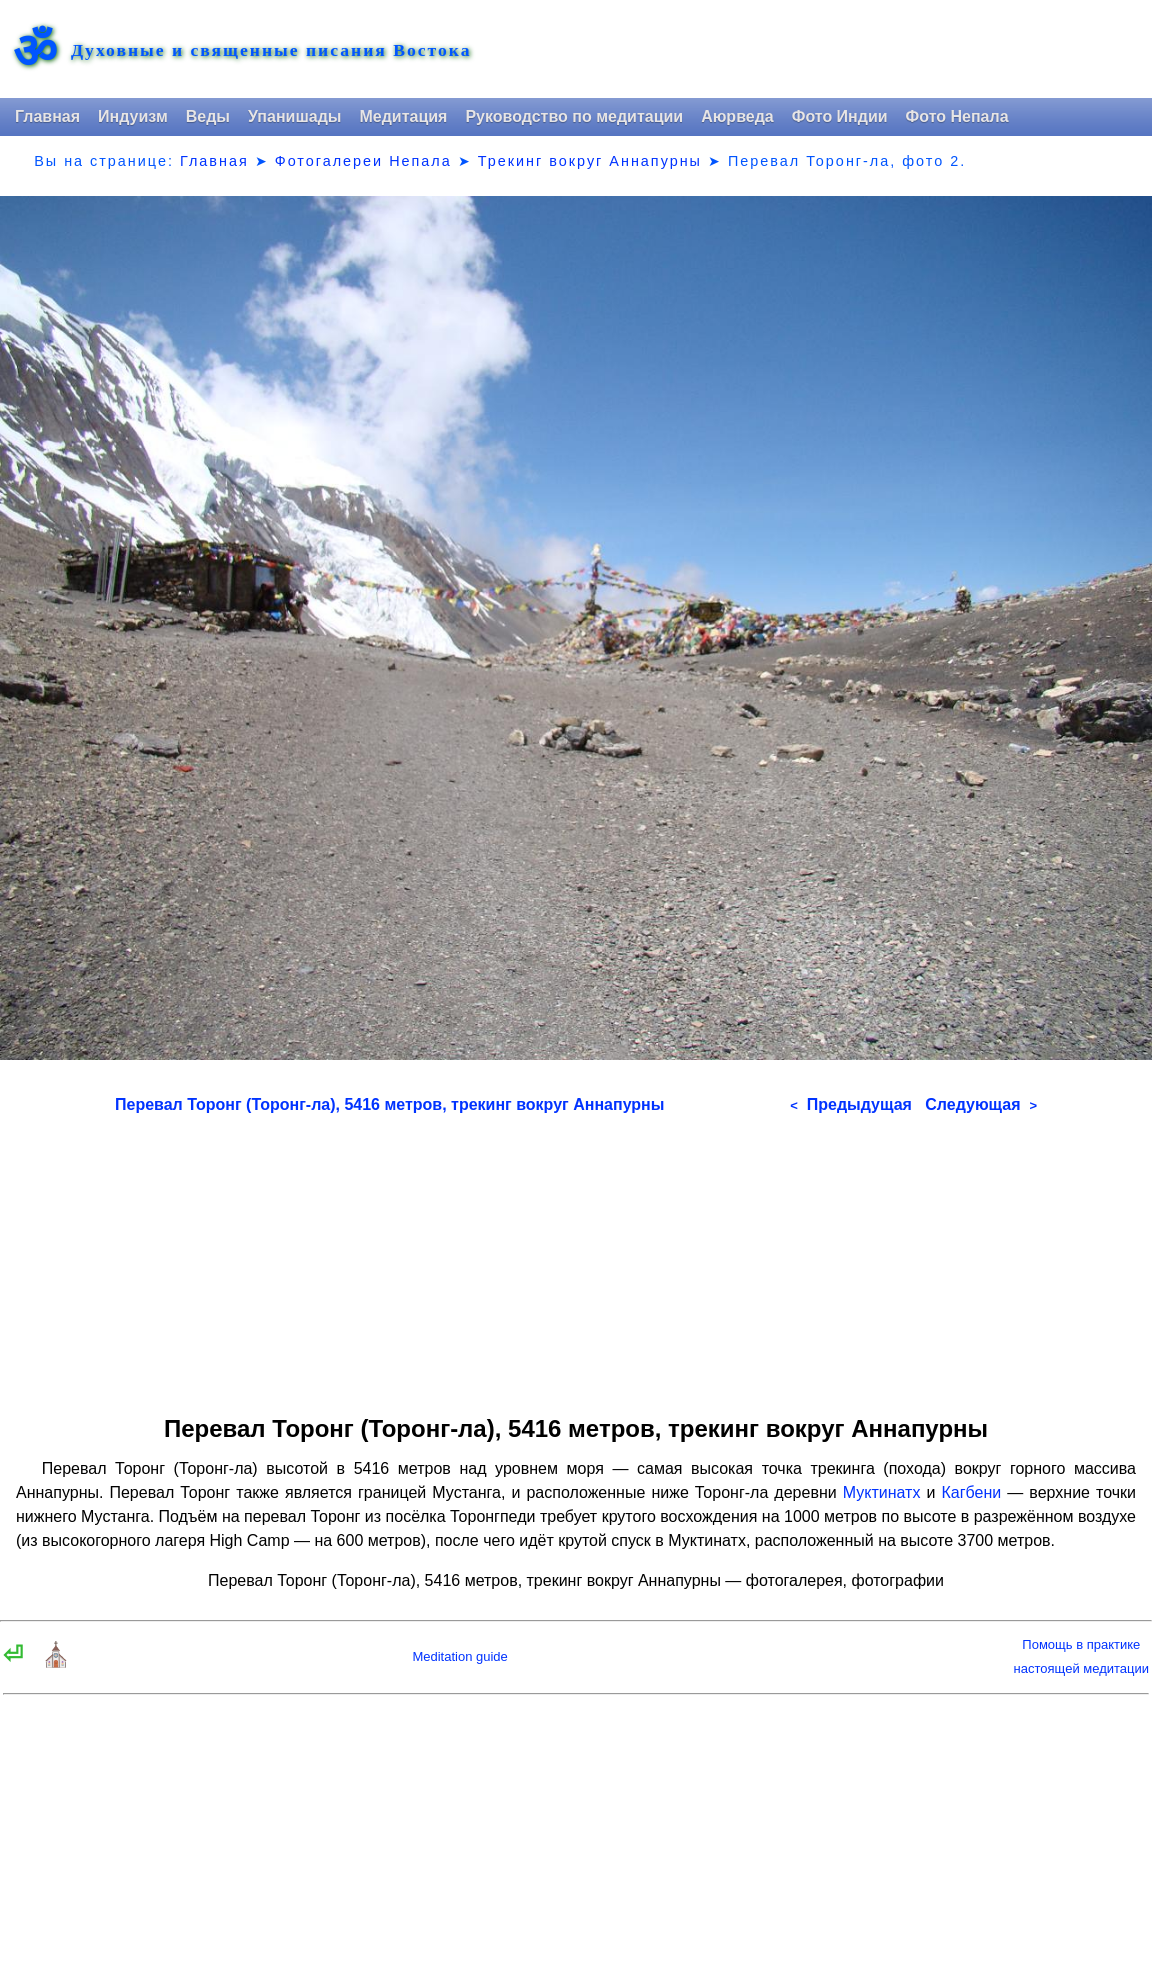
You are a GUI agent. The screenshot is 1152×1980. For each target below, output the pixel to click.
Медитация (403, 116)
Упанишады (294, 116)
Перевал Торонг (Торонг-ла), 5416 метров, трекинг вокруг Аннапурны (389, 1104)
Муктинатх (882, 1492)
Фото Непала (957, 116)
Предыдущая (851, 1104)
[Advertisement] (576, 1258)
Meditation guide (459, 1656)
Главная (47, 116)
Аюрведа (737, 116)
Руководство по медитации (574, 116)
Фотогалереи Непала (363, 161)
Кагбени (972, 1492)
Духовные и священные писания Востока (271, 51)
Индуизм (133, 116)
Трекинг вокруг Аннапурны (590, 161)
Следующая (981, 1104)
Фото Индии (840, 116)
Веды (208, 116)
